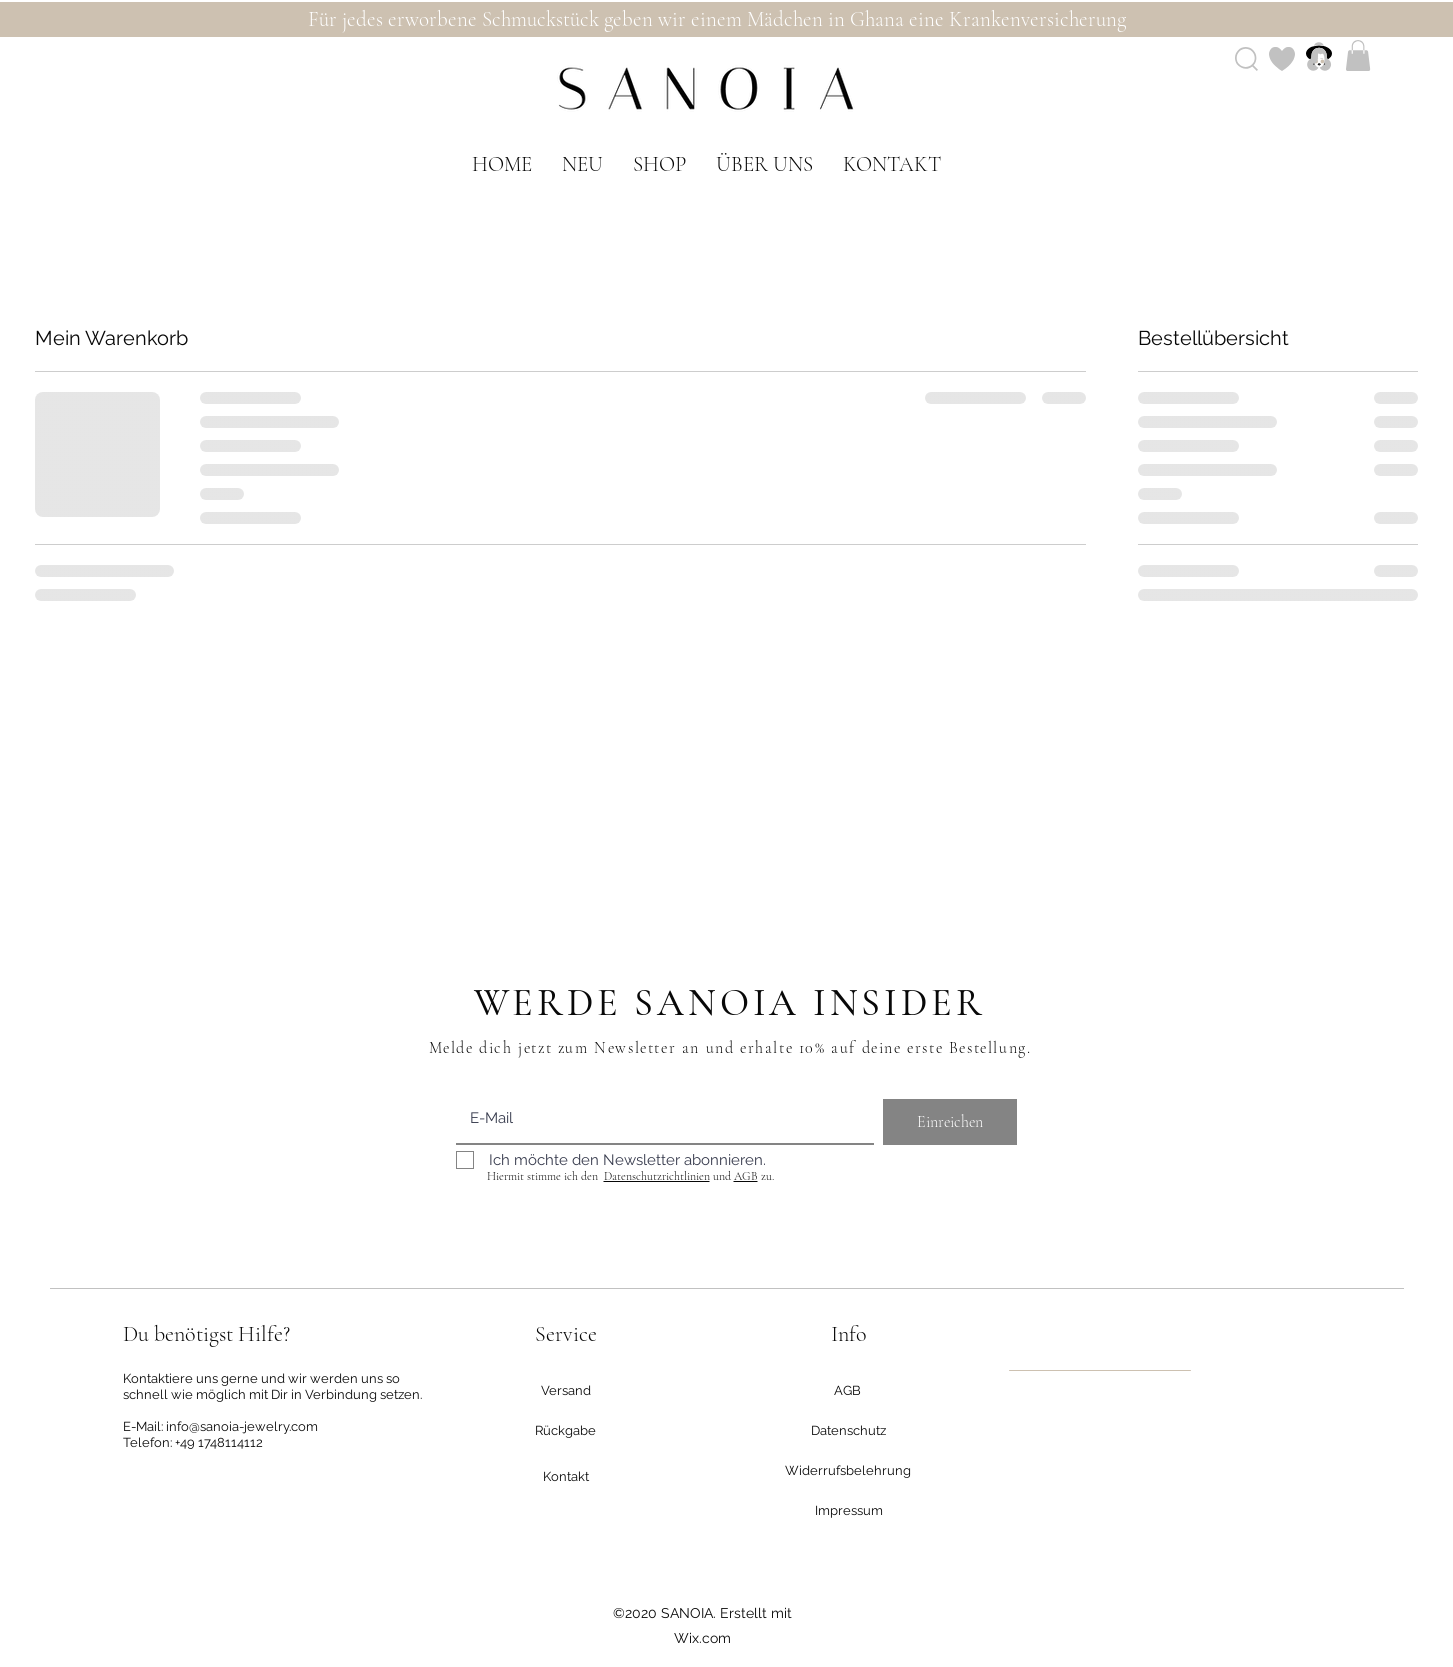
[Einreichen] (950, 1122)
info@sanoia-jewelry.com (242, 1426)
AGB (746, 1176)
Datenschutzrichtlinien (657, 1176)
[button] (1358, 55)
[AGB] (848, 1391)
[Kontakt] (566, 1477)
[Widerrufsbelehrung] (848, 1471)
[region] (1100, 1370)
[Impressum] (849, 1511)
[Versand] (566, 1391)
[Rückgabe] (566, 1431)
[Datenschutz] (848, 1431)
